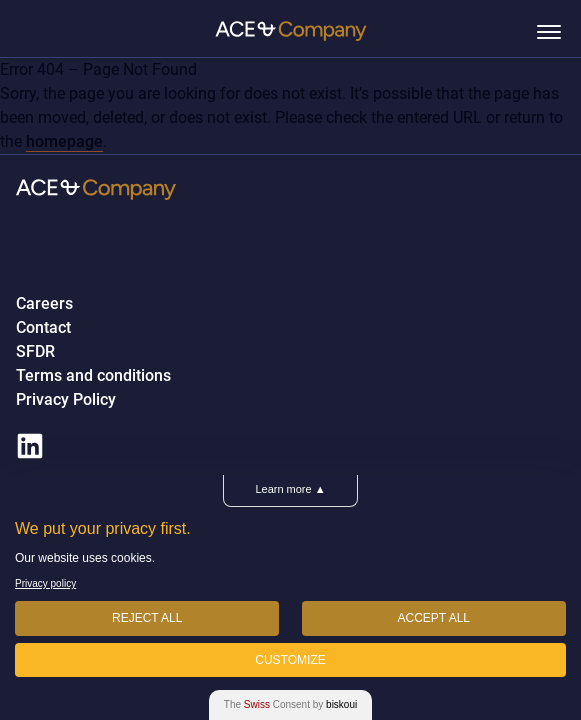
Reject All (147, 618)
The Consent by (290, 704)
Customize (290, 660)
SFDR (35, 352)
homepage (64, 141)
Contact (43, 328)
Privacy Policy (66, 400)
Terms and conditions (93, 376)
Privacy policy (45, 583)
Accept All (434, 618)
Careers (44, 304)
